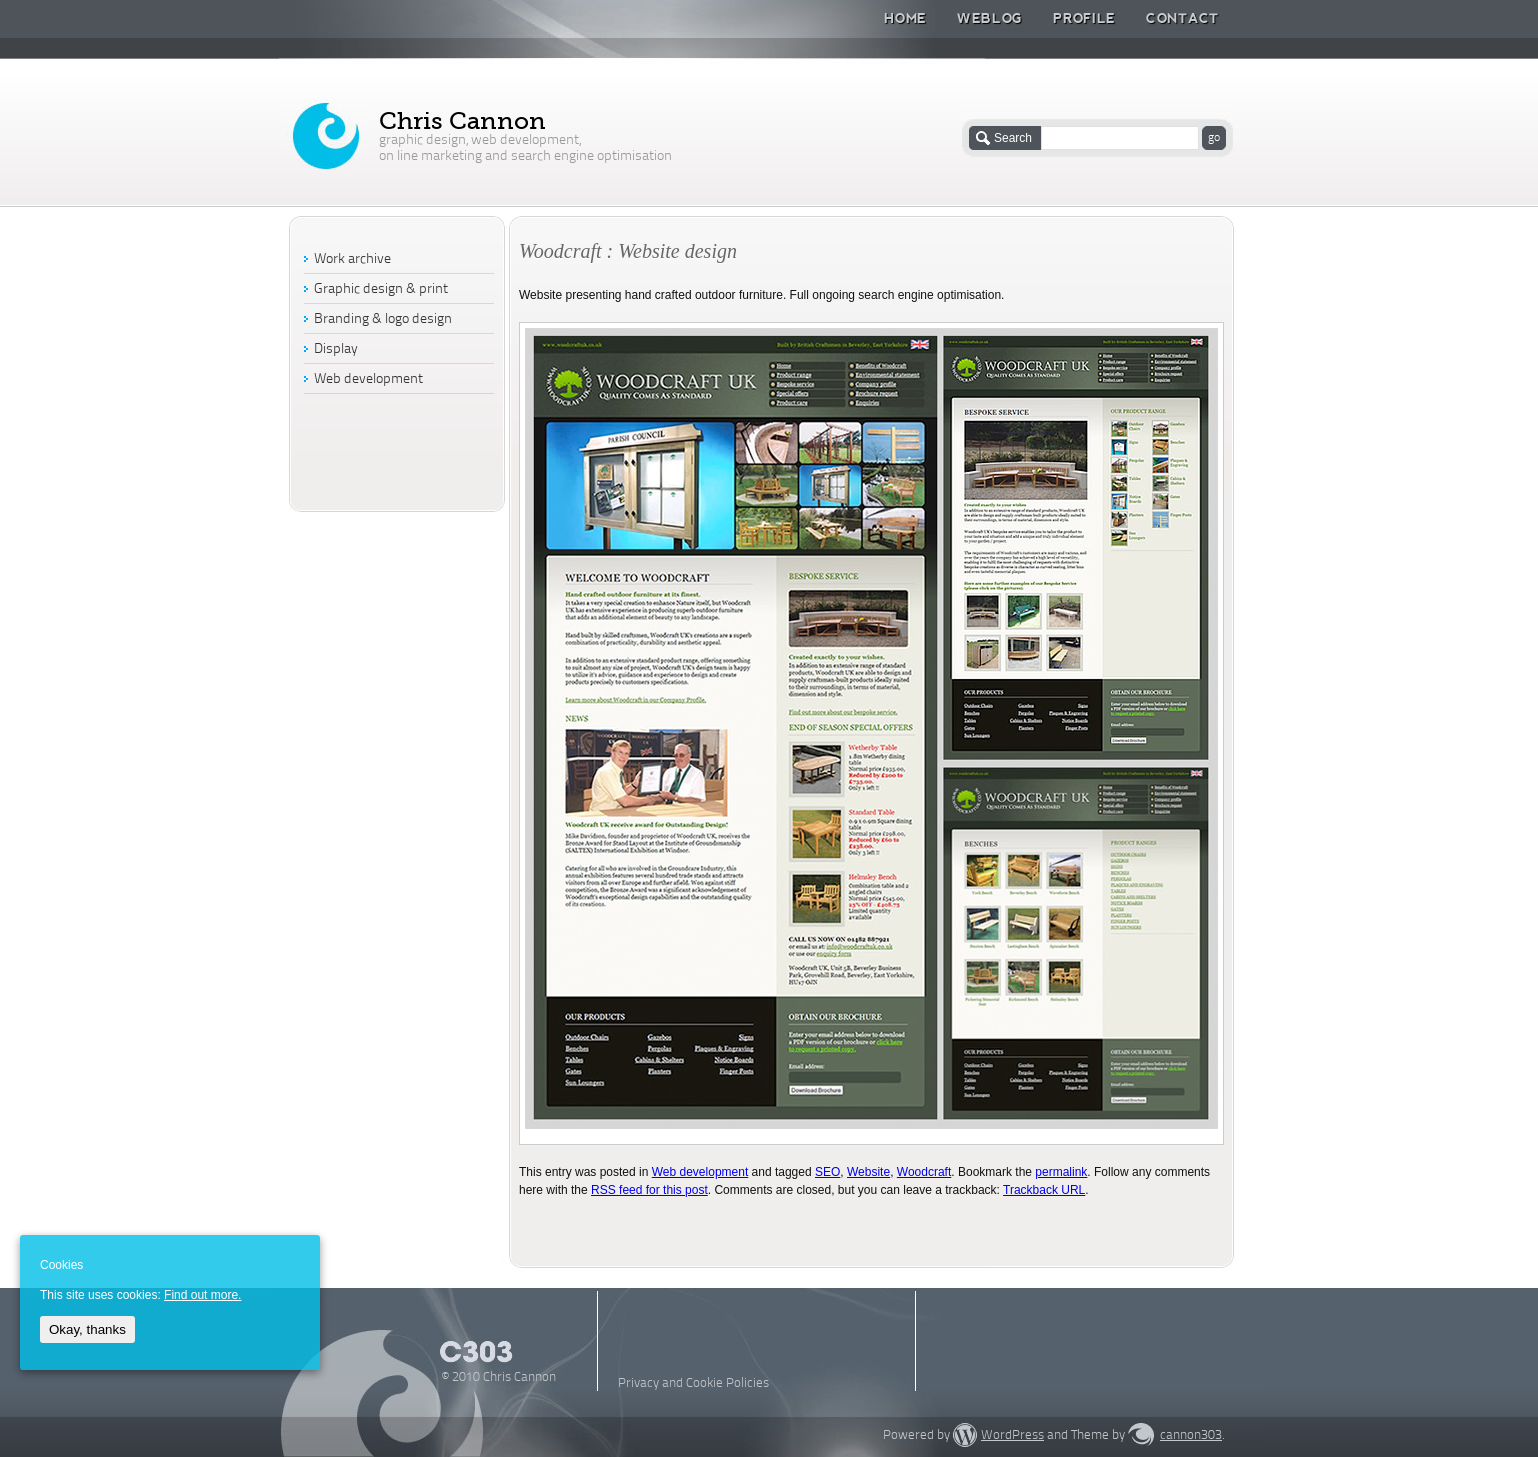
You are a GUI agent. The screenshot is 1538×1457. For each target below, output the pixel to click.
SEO (827, 1172)
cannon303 (1191, 1435)
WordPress (1012, 1435)
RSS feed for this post (649, 1190)
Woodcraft (924, 1172)
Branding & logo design (383, 319)
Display (336, 349)
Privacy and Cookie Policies (693, 1383)
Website (868, 1172)
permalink (1061, 1172)
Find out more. (202, 1295)
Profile (1084, 18)
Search (1013, 138)
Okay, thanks (87, 1329)
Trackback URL (1044, 1190)
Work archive (352, 259)
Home (905, 18)
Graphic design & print (381, 289)
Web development (700, 1172)
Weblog (990, 18)
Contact (1182, 18)
